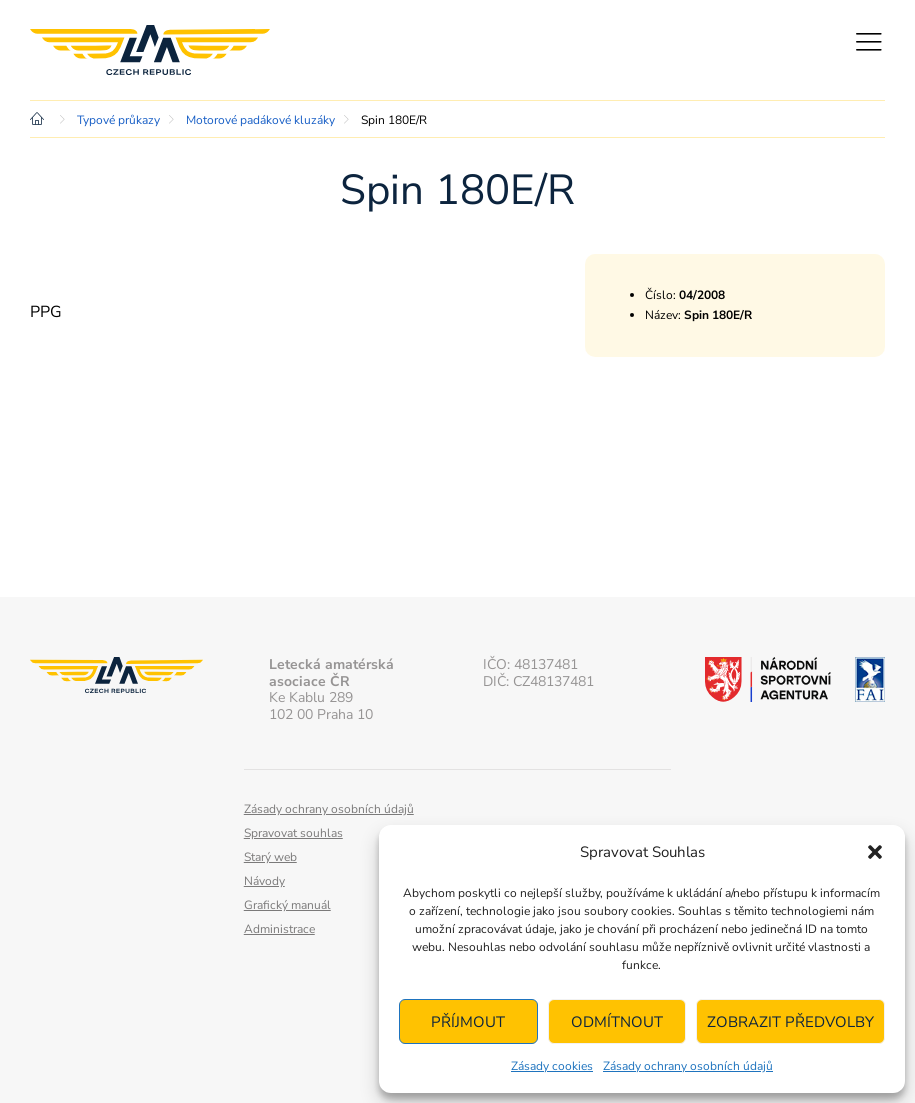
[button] (875, 852)
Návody (264, 881)
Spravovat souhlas (293, 833)
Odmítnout (617, 1022)
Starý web (270, 857)
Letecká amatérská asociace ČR (150, 50)
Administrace (279, 929)
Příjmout (468, 1022)
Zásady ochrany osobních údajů (688, 1066)
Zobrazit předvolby (790, 1022)
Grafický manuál (287, 905)
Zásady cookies (552, 1066)
